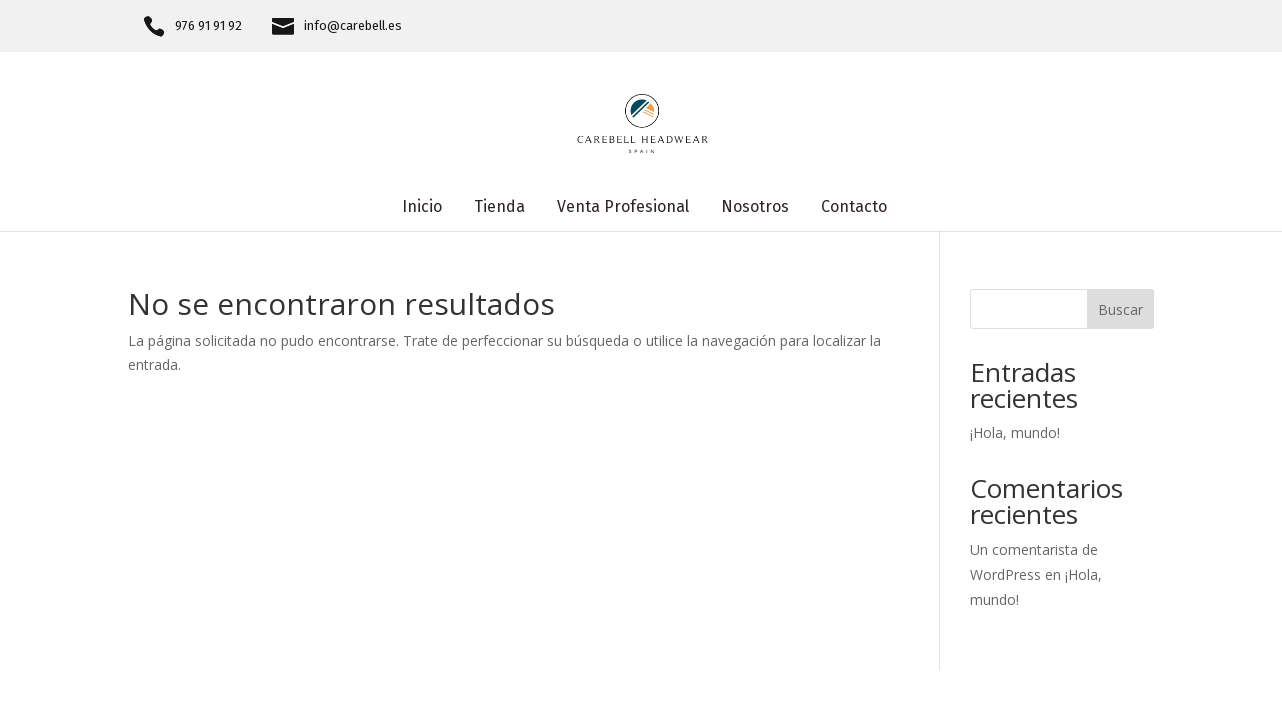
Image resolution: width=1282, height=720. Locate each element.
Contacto (854, 208)
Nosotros (755, 208)
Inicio (422, 208)
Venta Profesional (623, 208)
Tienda (499, 208)
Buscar (1120, 309)
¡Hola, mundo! (1015, 432)
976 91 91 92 (208, 26)
